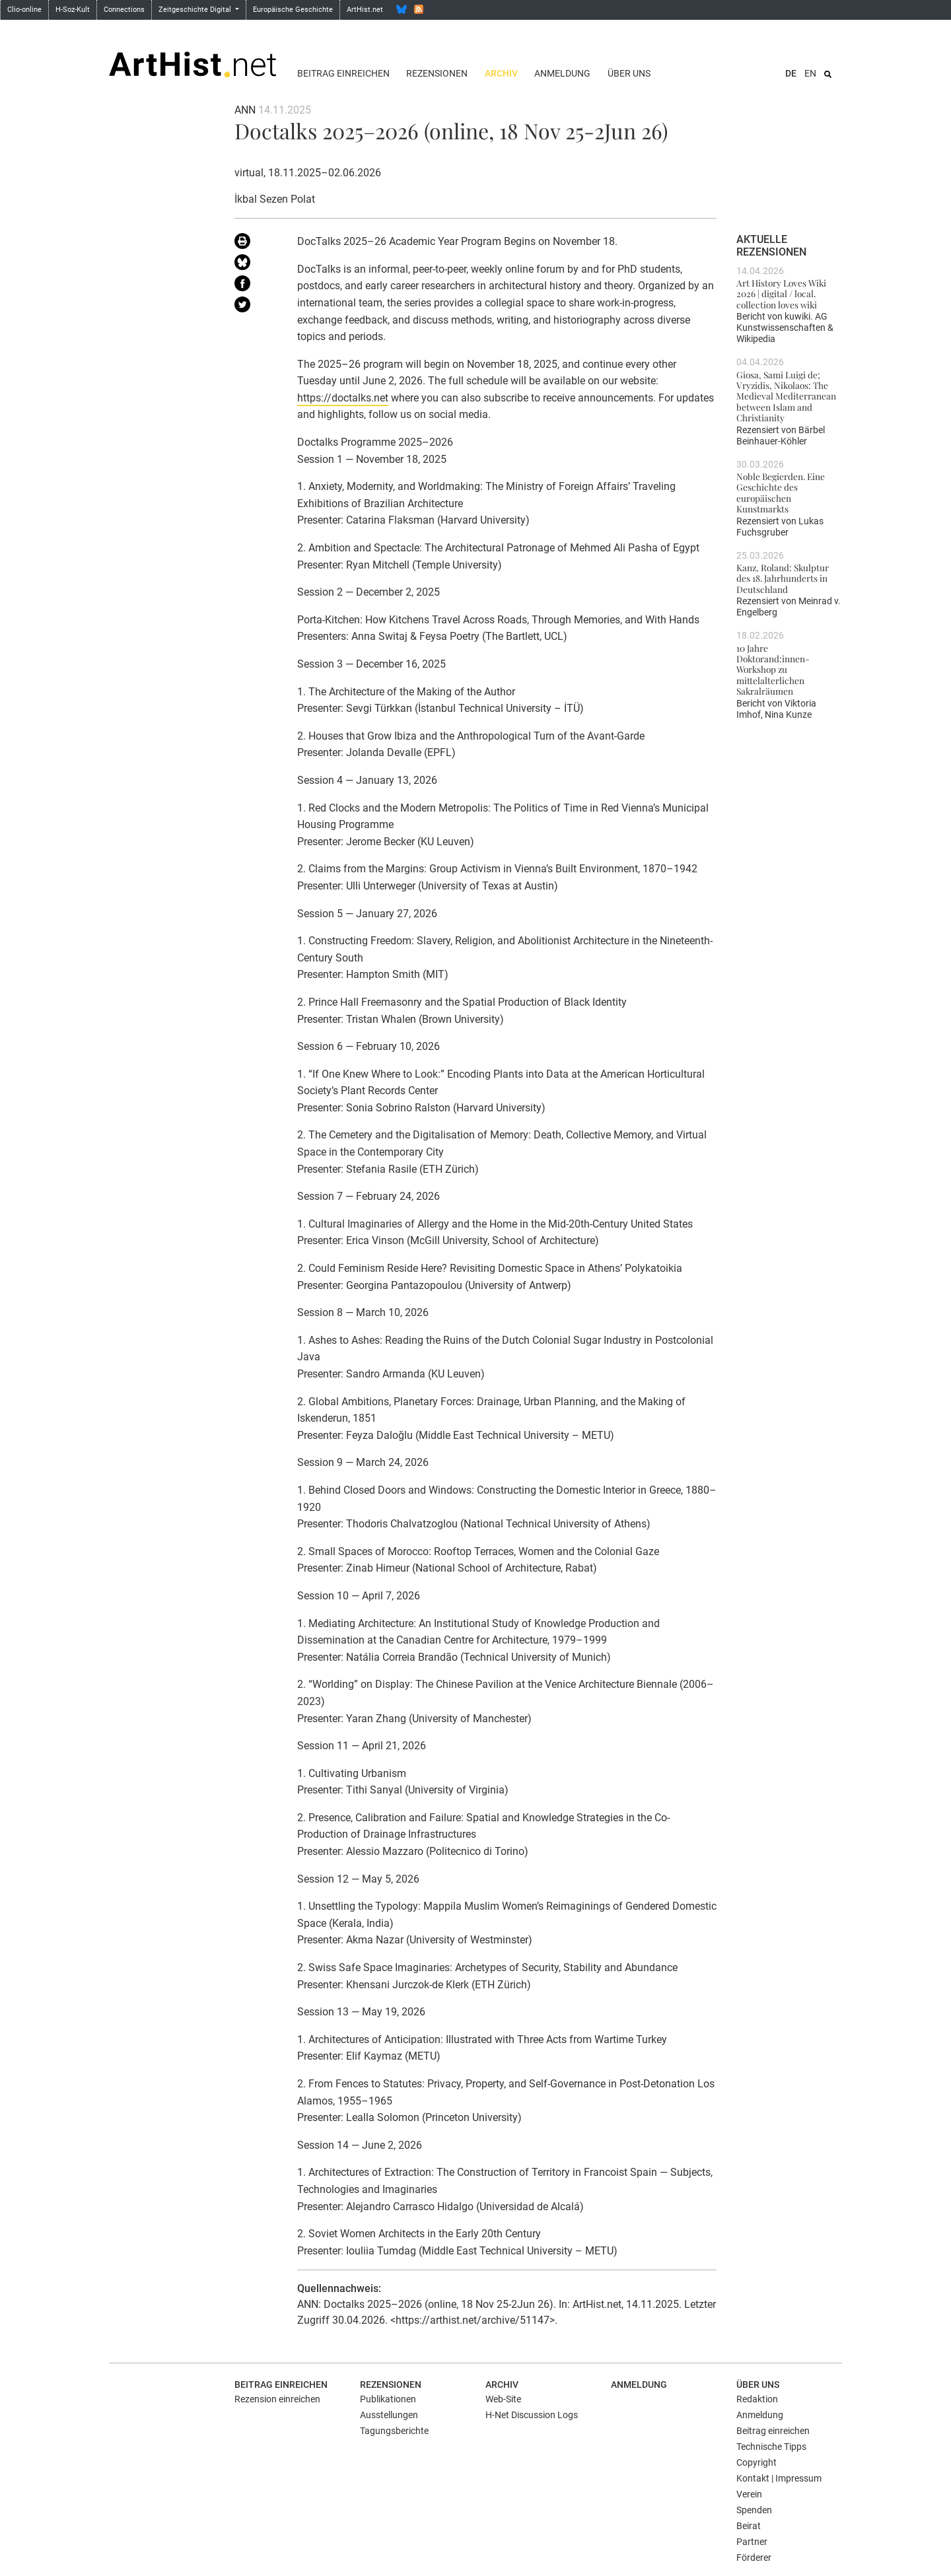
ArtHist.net (365, 9)
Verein (749, 2494)
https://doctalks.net (342, 398)
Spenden (754, 2510)
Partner (751, 2541)
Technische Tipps (771, 2446)
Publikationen (388, 2399)
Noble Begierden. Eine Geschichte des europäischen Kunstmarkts (780, 492)
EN (810, 73)
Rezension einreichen (277, 2399)
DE (790, 73)
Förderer (753, 2557)
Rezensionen (437, 73)
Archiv (501, 73)
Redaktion (757, 2399)
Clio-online (24, 9)
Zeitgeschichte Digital (195, 9)
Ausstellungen (389, 2415)
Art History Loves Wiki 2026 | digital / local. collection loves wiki (781, 293)
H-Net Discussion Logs (531, 2415)
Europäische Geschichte (293, 9)
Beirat (748, 2526)
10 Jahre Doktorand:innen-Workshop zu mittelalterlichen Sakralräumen (773, 669)
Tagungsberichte (394, 2430)
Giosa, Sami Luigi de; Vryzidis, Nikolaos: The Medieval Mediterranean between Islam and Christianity (786, 395)
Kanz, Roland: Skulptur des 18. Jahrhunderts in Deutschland (782, 578)
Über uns (629, 73)
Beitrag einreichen (343, 73)
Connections (124, 9)
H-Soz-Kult (72, 9)
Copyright (756, 2462)
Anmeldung (562, 73)
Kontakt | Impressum (779, 2478)
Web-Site (503, 2399)
